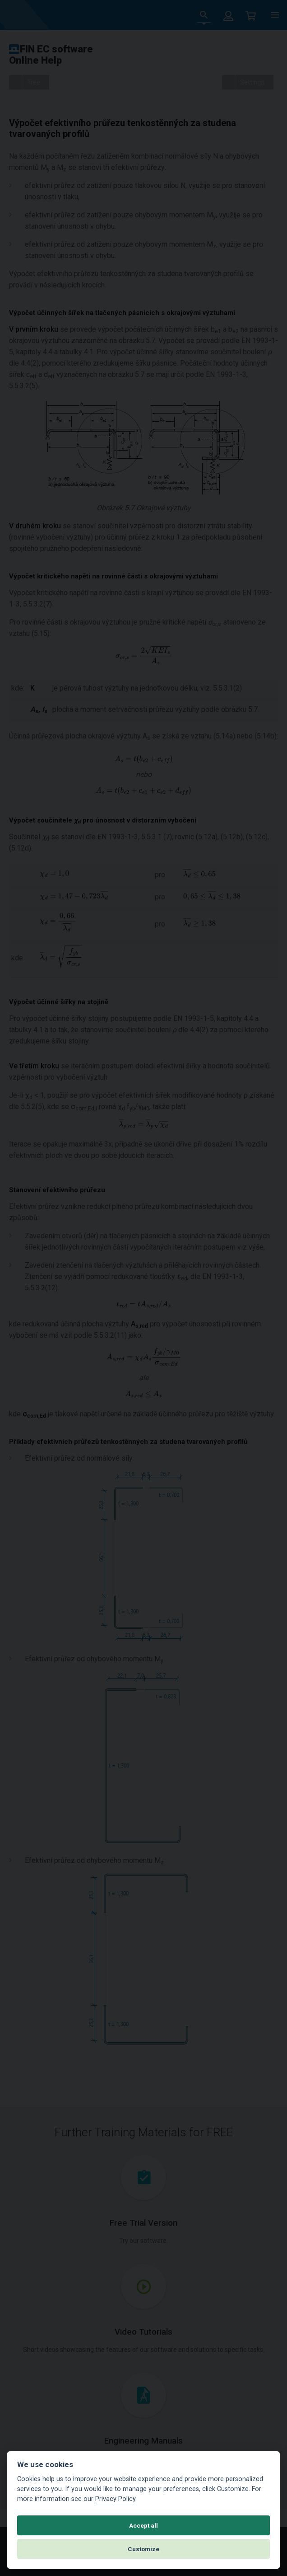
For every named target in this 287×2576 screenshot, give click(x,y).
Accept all (143, 2525)
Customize (143, 2548)
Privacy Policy (115, 2499)
